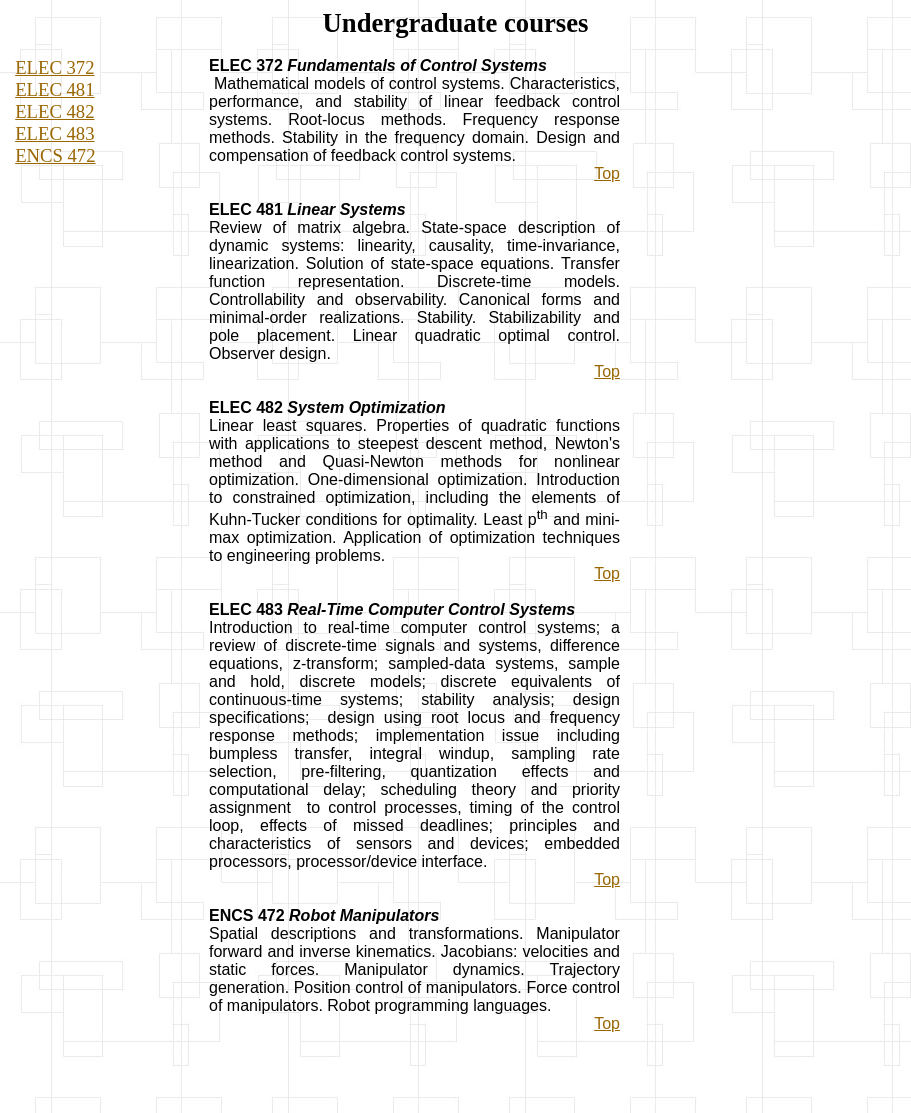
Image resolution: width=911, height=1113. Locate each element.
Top (607, 173)
